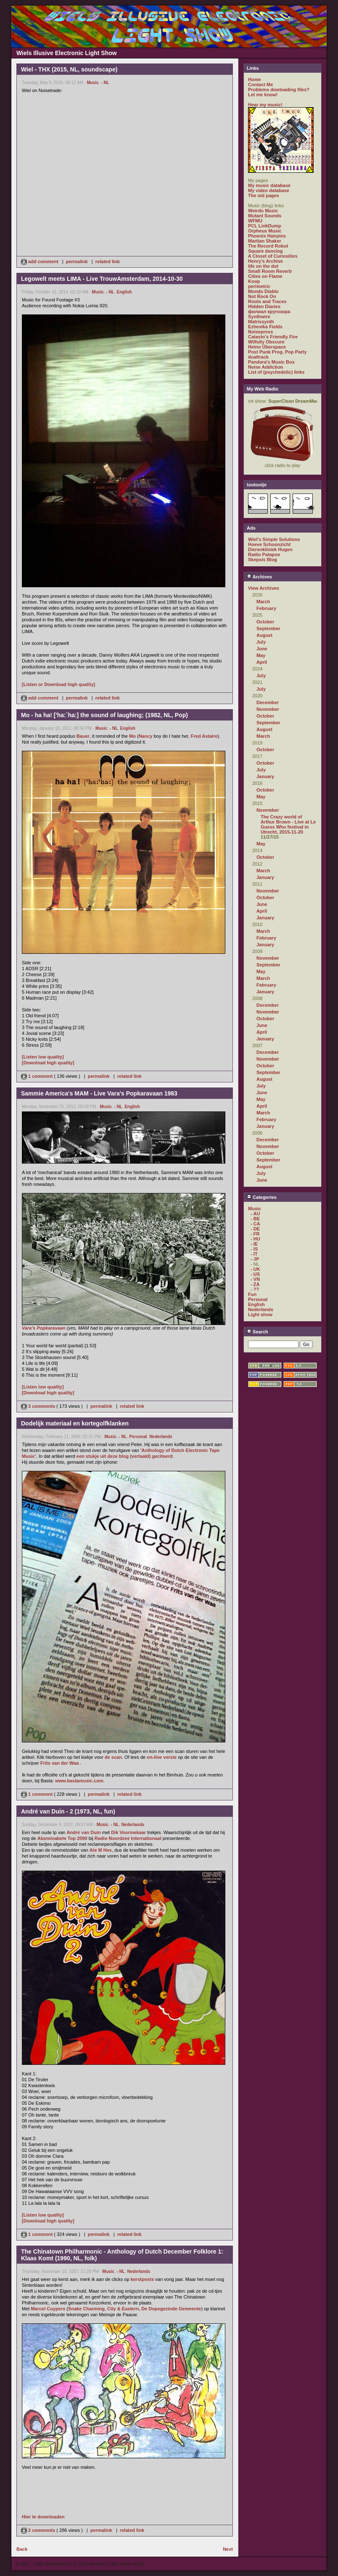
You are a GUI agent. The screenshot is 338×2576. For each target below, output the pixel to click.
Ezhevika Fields (265, 326)
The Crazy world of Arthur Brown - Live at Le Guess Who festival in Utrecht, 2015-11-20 (288, 824)
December (267, 702)
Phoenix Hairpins (267, 235)
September (268, 628)
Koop (254, 281)
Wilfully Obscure (266, 341)
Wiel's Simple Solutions (274, 539)
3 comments (38, 1406)
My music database (269, 185)
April (261, 662)
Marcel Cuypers (48, 2308)
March (263, 601)
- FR (255, 1233)
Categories (262, 1197)
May (260, 655)
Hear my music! (265, 104)
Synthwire (259, 316)
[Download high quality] (48, 1062)
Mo (132, 736)
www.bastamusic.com (79, 1780)
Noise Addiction (265, 367)
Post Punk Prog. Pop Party (277, 351)
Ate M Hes (101, 1850)
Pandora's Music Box (271, 361)
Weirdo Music (263, 210)
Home (254, 79)
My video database (268, 190)
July (261, 641)
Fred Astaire (204, 736)
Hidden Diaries (264, 306)
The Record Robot (268, 245)
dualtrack (258, 356)
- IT (254, 1253)
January (265, 776)
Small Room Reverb (270, 271)
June (261, 648)
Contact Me (260, 84)
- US (255, 1274)
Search (257, 1331)
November (267, 709)
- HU (255, 1238)
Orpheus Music (264, 230)
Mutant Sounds (264, 215)
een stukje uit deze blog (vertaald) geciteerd (125, 1456)
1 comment (37, 1076)
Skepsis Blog (262, 559)
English (124, 292)
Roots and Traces (267, 301)
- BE (255, 1218)
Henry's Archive (265, 261)
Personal (138, 1436)
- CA (255, 1223)
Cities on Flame (265, 276)
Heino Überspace (267, 346)
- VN (255, 1279)
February (266, 608)
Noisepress (260, 331)
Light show (260, 1314)
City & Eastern (123, 2308)
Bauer (83, 736)
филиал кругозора (269, 311)
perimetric (259, 286)
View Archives (263, 588)
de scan (113, 1757)
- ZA (255, 1284)
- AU (255, 1213)
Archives (259, 576)
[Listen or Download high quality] (58, 684)
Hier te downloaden (43, 2516)
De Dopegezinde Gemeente (171, 2308)
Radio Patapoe (264, 554)
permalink (77, 261)
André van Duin (83, 1832)
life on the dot (263, 266)
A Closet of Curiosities (273, 256)
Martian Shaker (264, 240)
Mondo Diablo (263, 291)
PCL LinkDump (264, 225)
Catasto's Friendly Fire (273, 336)
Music (93, 82)
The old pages (263, 195)
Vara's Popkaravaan (44, 1327)
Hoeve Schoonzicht (269, 544)
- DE (255, 1228)
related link (107, 261)
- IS (254, 1248)
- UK (255, 1269)
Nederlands (160, 1436)
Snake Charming (86, 2308)
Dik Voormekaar (128, 1832)
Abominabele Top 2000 (62, 1838)
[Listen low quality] (43, 1056)
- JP (255, 1259)
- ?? (255, 1289)
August (264, 635)
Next (228, 2549)
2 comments (38, 2530)
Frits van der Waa (59, 1763)
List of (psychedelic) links (276, 372)
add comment (40, 261)
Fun (252, 1294)
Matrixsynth (261, 321)
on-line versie (162, 1757)
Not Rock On (262, 296)
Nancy (146, 736)
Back (21, 2549)
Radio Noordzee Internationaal (128, 1838)
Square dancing (265, 250)
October (265, 621)
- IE (254, 1243)
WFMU (255, 220)
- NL (105, 82)
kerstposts (142, 2279)
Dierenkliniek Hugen (270, 549)
